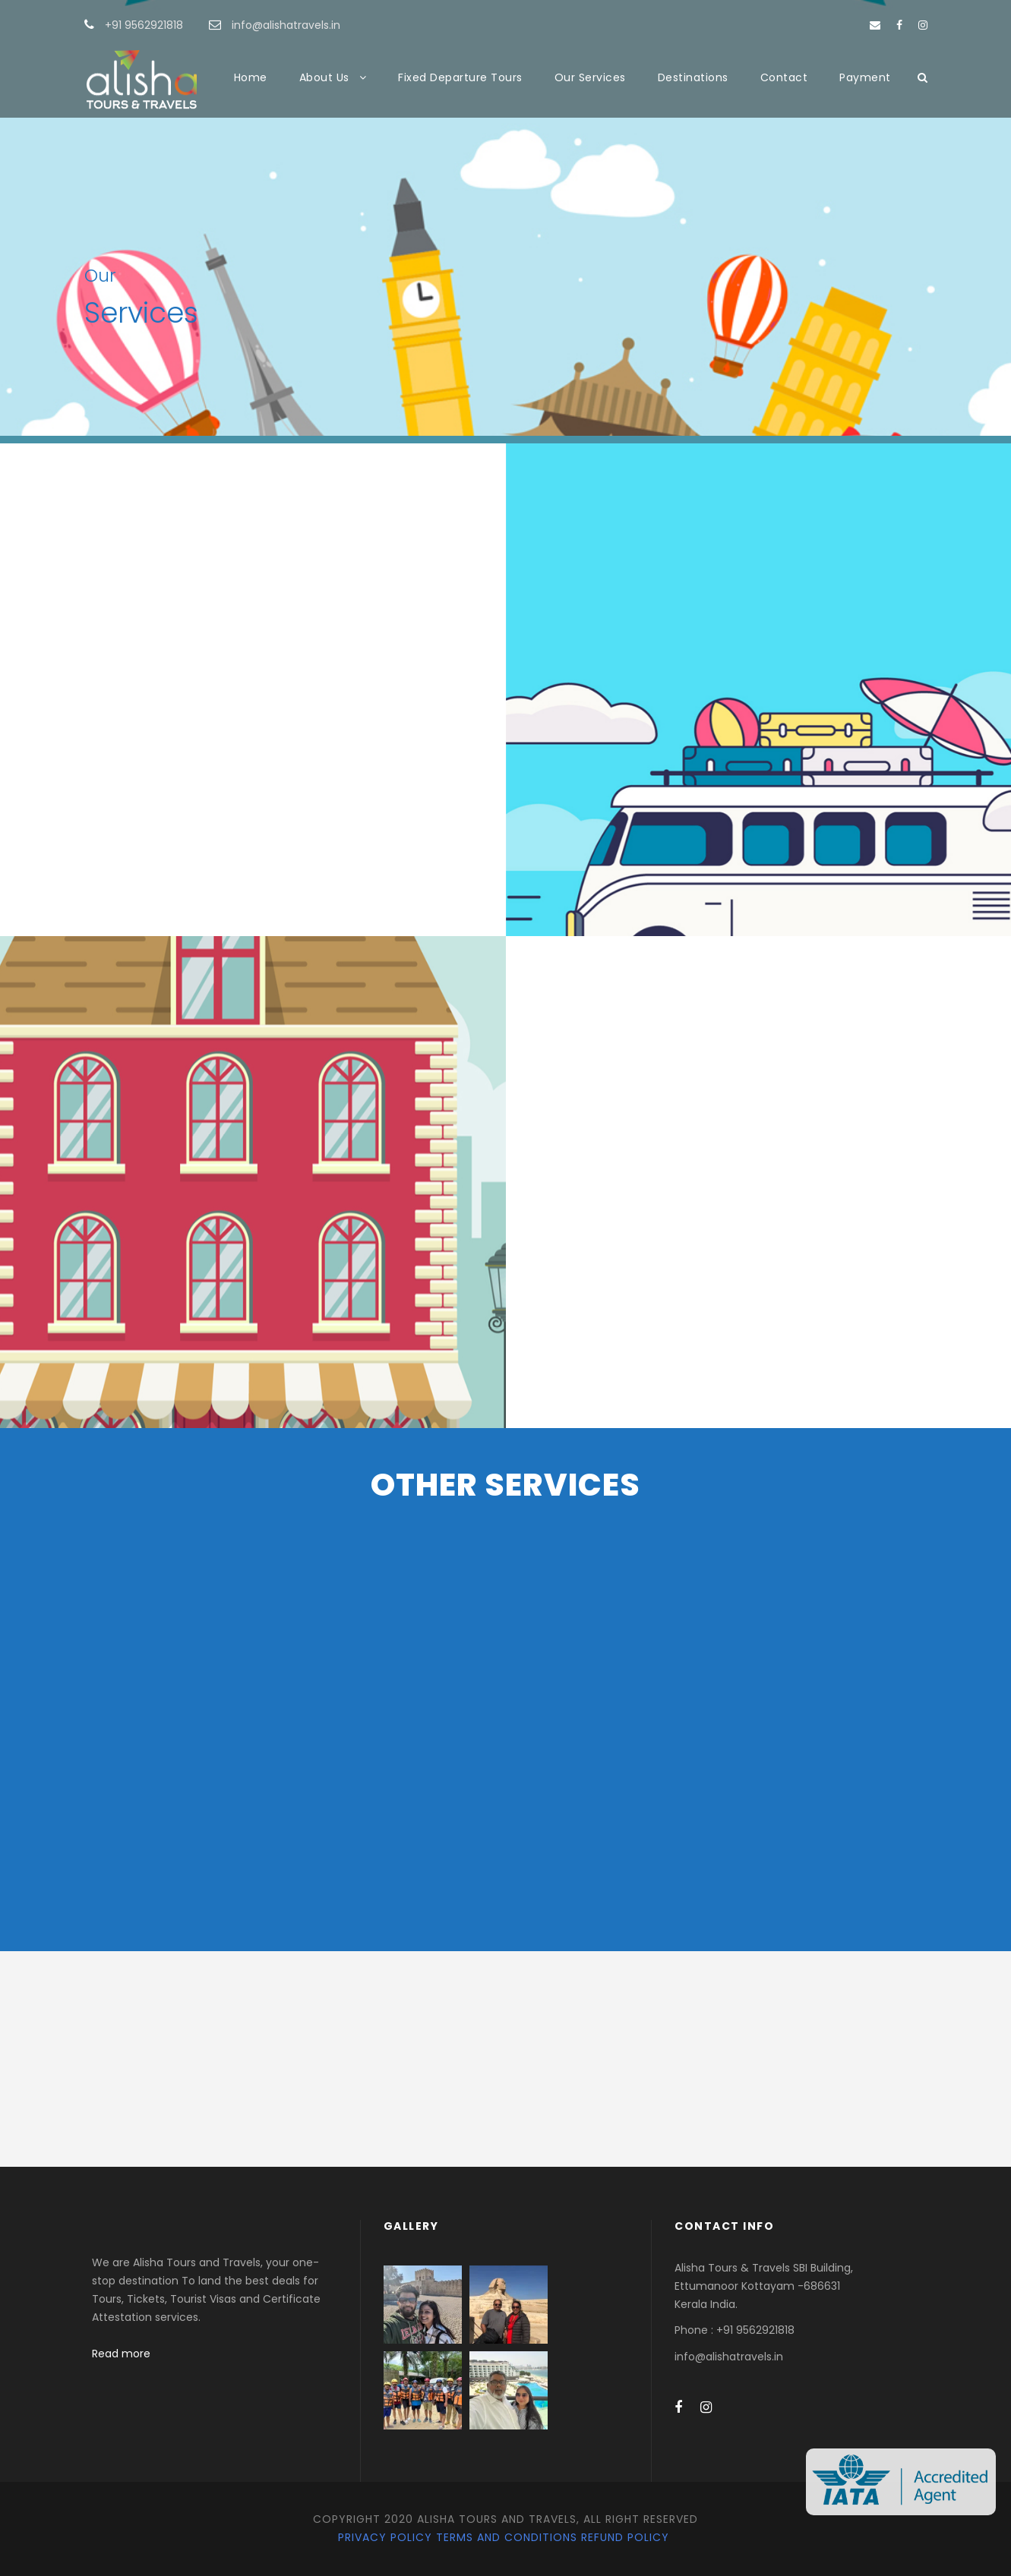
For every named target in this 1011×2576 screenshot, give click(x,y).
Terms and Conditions (506, 2537)
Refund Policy (625, 2537)
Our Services (590, 77)
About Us (324, 77)
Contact (784, 77)
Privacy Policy (385, 2537)
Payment (865, 77)
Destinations (693, 77)
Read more (121, 2353)
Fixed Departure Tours (460, 77)
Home (250, 77)
